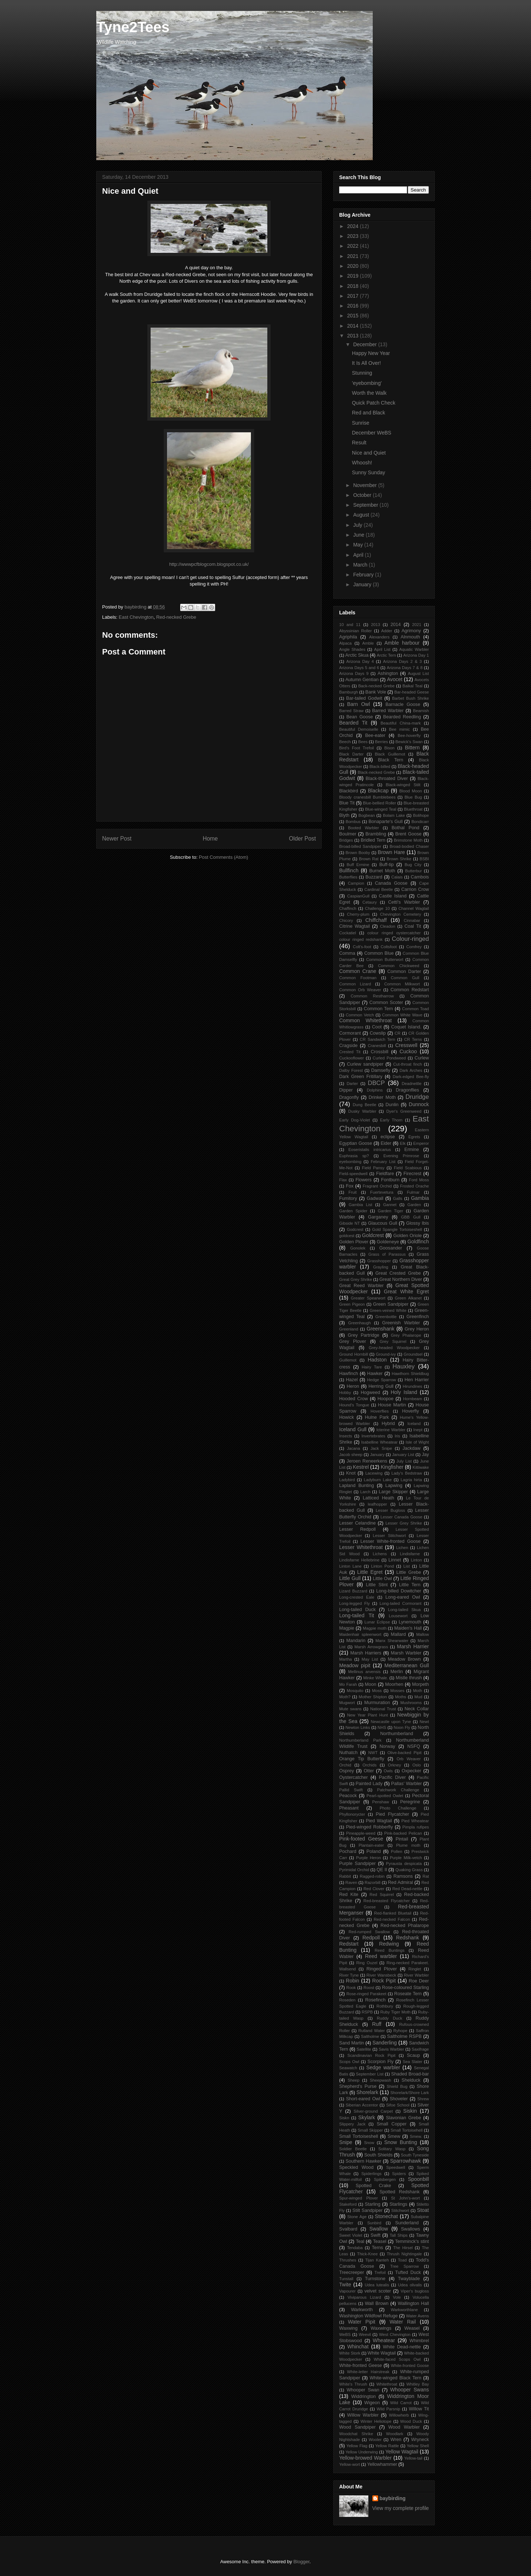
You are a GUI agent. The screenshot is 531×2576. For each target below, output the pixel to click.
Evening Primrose (401, 1156)
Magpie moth (375, 1628)
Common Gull (405, 978)
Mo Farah (348, 1684)
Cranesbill (377, 1045)
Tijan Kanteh (377, 2260)
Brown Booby (357, 852)
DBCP (376, 1083)
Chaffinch (347, 908)
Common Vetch (360, 1015)
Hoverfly (410, 1411)
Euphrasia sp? (354, 1156)
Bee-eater (375, 735)
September (366, 505)
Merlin (396, 1671)
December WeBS (371, 433)
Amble (368, 643)
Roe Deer (419, 1981)
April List (382, 649)
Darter (352, 1083)
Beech (345, 741)
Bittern (412, 747)
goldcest (346, 1235)
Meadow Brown (404, 1659)
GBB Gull (410, 1217)
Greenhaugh (359, 1323)
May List (370, 1659)
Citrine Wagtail (354, 926)
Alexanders (379, 637)
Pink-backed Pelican (403, 1833)
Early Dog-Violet (354, 1120)
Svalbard (348, 2229)
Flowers (364, 1179)
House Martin (392, 1404)
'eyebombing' (367, 383)
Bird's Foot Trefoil (356, 748)
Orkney (394, 1765)
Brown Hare (391, 852)
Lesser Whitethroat (361, 1547)
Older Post (302, 838)
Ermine (411, 1149)
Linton (416, 1560)
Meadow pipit (354, 1665)
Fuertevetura (381, 1192)
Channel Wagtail (413, 908)
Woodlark (394, 2434)
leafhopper (377, 1504)
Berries (381, 741)
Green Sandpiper (390, 1304)
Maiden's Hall (408, 1628)
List (406, 1566)
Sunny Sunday (368, 472)
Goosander (390, 1248)
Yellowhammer (382, 2464)
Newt (424, 1721)
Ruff (376, 2024)
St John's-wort (405, 2198)
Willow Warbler (363, 2415)
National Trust (383, 1709)
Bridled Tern (373, 840)
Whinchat (357, 2346)
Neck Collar (416, 1708)
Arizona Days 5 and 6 (359, 667)
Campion (356, 883)
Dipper (346, 1090)
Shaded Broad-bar (410, 2074)
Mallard (398, 1634)
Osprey (346, 1770)
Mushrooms (411, 1702)
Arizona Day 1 (416, 655)
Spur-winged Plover (358, 2198)
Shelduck (411, 2080)
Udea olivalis (410, 2285)
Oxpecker (411, 1770)
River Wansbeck (381, 1975)
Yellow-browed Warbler (365, 2458)
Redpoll (371, 1937)
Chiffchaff (376, 920)
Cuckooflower (351, 1058)
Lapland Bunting (356, 1485)
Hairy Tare (372, 1367)
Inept (417, 1430)
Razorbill (373, 1882)
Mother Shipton (373, 1697)
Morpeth (420, 1684)
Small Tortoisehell (407, 2130)
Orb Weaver (409, 1759)
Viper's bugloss (415, 2291)
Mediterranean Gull (406, 1665)
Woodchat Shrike (356, 2434)
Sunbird (374, 2223)
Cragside (348, 1045)
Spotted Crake (373, 2185)
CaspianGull (358, 896)
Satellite (364, 2049)
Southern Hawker (363, 2161)
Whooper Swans (409, 2389)
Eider (386, 1143)
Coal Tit (412, 926)
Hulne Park (377, 1417)
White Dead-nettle (402, 2346)
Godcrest (355, 1229)
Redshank (407, 1937)
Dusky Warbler (362, 1111)
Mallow (422, 1634)
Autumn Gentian (362, 679)
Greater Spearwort (368, 1298)
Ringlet (414, 1969)
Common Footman (357, 978)
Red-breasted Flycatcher (387, 1901)
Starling (372, 2204)
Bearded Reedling (402, 716)
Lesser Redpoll (357, 1529)
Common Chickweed (398, 965)
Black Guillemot (390, 754)
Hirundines (412, 1386)
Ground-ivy (386, 1354)
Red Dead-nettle (407, 1888)
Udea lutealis (377, 2285)
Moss (377, 1690)
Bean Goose (359, 716)
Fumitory (348, 1198)
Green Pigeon (352, 1304)
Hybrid (388, 1423)
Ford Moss (419, 1180)
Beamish (421, 710)
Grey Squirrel (393, 1341)
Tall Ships (398, 2235)
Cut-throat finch (407, 1064)
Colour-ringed (410, 938)
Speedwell (395, 2167)
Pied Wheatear (415, 1821)
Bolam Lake (394, 815)
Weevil (365, 2334)
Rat (426, 1876)
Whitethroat (386, 2384)
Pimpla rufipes (415, 1827)
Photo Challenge (398, 1808)
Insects (345, 1436)
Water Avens (417, 2316)
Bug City (413, 864)
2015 (353, 315)
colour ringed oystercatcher (393, 933)
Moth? (344, 1697)
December (365, 344)
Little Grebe (408, 1572)
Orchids (370, 1765)
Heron (352, 1386)
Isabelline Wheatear (379, 1442)
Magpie (346, 1628)
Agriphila (348, 637)
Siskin (410, 2111)
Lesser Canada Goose (401, 1517)
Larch (365, 1492)
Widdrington (363, 2396)
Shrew (423, 2099)
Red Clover (374, 1888)
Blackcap (378, 790)
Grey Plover (352, 1341)
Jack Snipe (381, 1448)
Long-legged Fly (354, 1603)
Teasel (379, 2241)
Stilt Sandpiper (367, 2210)
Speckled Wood (356, 2167)
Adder (386, 631)
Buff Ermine (358, 864)
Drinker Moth (382, 1097)
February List (383, 1161)
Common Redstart (410, 989)
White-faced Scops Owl (397, 2359)
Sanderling (384, 2043)
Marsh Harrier (413, 1646)
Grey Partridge (364, 1335)
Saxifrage (420, 2049)
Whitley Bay (417, 2384)
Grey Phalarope (406, 1335)
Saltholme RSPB (404, 2036)
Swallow (378, 2229)
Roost (369, 1987)
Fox (349, 1186)
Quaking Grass (409, 1870)
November (365, 485)
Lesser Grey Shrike (403, 1523)
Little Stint (377, 1584)
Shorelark (367, 2092)
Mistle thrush (409, 1677)
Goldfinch (418, 1241)
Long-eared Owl (402, 1597)
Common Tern (378, 1008)
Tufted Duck (408, 2272)
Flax (343, 1180)
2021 (353, 256)
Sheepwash (380, 2080)
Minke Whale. (375, 1678)
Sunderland (407, 2222)
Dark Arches (410, 1070)
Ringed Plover (382, 1968)
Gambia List (360, 1204)
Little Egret (370, 1572)
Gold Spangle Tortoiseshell (397, 1229)
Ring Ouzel (366, 1963)
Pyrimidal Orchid (354, 1870)
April (359, 555)
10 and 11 (350, 624)
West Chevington (394, 2334)
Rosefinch (375, 2000)
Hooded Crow (353, 1398)
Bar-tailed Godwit (364, 698)
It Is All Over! (366, 363)
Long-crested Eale (356, 1597)
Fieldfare (385, 1173)
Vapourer (347, 2291)
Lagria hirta (411, 1480)
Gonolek (357, 1248)
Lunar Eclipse (377, 1622)
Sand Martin (351, 2043)
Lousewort (398, 1616)
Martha (345, 1659)
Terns (377, 2247)
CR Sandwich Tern (377, 1039)
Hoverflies (380, 1411)
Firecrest (412, 1173)
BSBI (424, 859)
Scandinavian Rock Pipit (371, 2055)
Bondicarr (420, 821)
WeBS (345, 2334)
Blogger (301, 2561)
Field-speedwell (353, 1173)
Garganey (378, 1217)
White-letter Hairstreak (368, 2372)
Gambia (420, 1198)
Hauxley (403, 1366)
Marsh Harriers (365, 1653)
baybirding (393, 2498)
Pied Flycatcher (392, 1814)
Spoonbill (418, 2179)
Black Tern (390, 759)
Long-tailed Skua (404, 1609)
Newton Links (357, 1727)
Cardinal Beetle (378, 889)
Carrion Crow (415, 889)
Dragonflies (407, 1090)
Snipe (345, 2142)
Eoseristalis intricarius (369, 1149)
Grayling (380, 1267)
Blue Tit (346, 803)
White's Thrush (353, 2384)
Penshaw (380, 1802)
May (358, 545)
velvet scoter (377, 2291)
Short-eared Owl (363, 2098)
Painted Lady (369, 1783)
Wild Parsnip (388, 2409)
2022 (353, 246)
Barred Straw (351, 710)
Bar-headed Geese (411, 692)
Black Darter (351, 754)
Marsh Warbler (406, 1653)
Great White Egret (406, 1291)
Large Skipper (393, 1491)
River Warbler (416, 1975)
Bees (363, 741)
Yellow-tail (413, 2458)
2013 (353, 336)
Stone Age (357, 2216)
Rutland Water (371, 2030)
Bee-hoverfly (409, 735)
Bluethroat (413, 809)
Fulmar (413, 1192)
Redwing (389, 1944)
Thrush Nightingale (404, 2254)
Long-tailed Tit (356, 1615)
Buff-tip (386, 864)
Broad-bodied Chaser (409, 846)
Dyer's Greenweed (403, 1111)
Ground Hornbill (353, 1354)
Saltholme (370, 2036)
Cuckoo (408, 1051)
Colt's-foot (362, 947)
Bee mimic (399, 729)
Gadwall (375, 1198)
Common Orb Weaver (360, 990)
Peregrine (410, 1801)
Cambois (420, 877)
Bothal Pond (405, 827)
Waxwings (381, 2328)
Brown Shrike (399, 859)
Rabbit (345, 1876)
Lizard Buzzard (353, 1591)
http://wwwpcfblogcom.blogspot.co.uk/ (209, 564)
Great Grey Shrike (355, 1279)
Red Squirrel (381, 1894)
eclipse (388, 1136)
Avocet (395, 679)
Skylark (366, 2117)
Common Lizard (355, 984)
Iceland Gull (353, 1429)
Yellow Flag (357, 2446)
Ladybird (347, 1480)
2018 (353, 286)
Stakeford (348, 2204)
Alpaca (345, 643)
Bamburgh (348, 692)
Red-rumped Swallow (369, 1932)
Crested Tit (349, 1052)
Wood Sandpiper (357, 2427)
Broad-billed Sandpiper (360, 846)
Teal (360, 2241)
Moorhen (394, 1684)
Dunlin (392, 1104)
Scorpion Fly (381, 2061)
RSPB (367, 2012)
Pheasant (348, 1808)
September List (370, 2074)
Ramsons (403, 1876)
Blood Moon (410, 791)
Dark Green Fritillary (360, 1076)
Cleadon (387, 926)
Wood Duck (411, 2421)
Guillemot (347, 1360)
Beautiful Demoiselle (358, 729)
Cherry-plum (358, 914)
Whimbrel (419, 2340)
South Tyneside (415, 2155)
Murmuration (377, 1702)
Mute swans (350, 1709)
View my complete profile (400, 2508)
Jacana (353, 1448)
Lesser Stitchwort (389, 1535)
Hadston (377, 1360)
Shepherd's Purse (357, 2086)
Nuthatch (348, 1752)
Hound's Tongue (354, 1405)
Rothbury (384, 2006)
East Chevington (136, 617)
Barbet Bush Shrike (410, 698)
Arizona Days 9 (354, 673)
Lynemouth (410, 1622)
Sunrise (360, 423)
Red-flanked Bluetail (392, 1913)
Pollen (396, 1851)
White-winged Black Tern (395, 2377)
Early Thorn (391, 1120)
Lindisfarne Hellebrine (359, 1560)
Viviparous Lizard (364, 2297)
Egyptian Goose (355, 1143)
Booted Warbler (363, 828)
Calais (397, 877)
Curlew (422, 1058)
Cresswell (406, 1045)
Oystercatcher (353, 1777)
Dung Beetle (364, 1104)
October (363, 495)
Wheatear (384, 2340)
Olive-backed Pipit (404, 1752)
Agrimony (411, 630)
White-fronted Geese (360, 2365)
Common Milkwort (402, 984)
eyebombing (350, 1161)
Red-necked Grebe (176, 617)
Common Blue (379, 953)
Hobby (345, 1392)
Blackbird (348, 790)
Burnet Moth (382, 870)
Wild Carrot (401, 2403)
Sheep (353, 2080)
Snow (369, 2142)
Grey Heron (416, 1329)
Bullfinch (348, 870)
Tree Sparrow (404, 2266)
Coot (377, 1027)
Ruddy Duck (389, 2018)
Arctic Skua (357, 655)
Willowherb (399, 2415)
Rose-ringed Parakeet (366, 1994)
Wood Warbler (404, 2427)
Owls (388, 1771)
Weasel (412, 2328)
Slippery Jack (352, 2124)
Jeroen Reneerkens (366, 1461)
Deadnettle (412, 1083)
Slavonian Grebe (403, 2117)
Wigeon (372, 2402)
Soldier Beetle (353, 2149)
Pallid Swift (351, 1790)
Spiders (399, 2173)
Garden (414, 1204)
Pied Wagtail (379, 1820)
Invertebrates (373, 1436)
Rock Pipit (384, 1981)
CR (397, 1033)
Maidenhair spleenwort (360, 1634)
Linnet (394, 1560)
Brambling (375, 834)
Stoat (423, 2210)
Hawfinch (348, 1373)
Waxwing (348, 2328)
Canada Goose (391, 883)
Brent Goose (408, 834)
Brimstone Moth (408, 840)
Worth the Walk (369, 393)
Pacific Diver (392, 1777)
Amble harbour (401, 643)
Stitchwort (400, 2210)
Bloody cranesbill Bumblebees (367, 797)
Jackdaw (411, 1448)
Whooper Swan (362, 2389)
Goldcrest (373, 1235)
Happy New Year (371, 353)
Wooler (375, 2439)
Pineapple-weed (360, 1833)
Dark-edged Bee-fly (411, 1076)
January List (403, 1454)
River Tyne (349, 1975)
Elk (403, 1143)
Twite (345, 2284)
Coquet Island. (406, 1027)
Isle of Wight (417, 1442)
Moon (370, 1684)
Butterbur (413, 871)
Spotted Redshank (399, 2191)
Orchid (345, 1765)
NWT (372, 1752)
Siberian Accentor (362, 2105)
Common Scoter (386, 1002)
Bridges (346, 840)
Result (359, 442)
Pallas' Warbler (406, 1783)
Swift (375, 2235)
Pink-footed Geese (361, 1839)
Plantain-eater (371, 1845)
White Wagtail (382, 2353)
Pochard (347, 1851)
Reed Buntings (389, 1950)
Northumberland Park (360, 1740)
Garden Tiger (390, 1211)
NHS (381, 1727)
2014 (353, 326)
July (358, 525)
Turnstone (375, 2278)
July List (404, 1461)
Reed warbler (381, 1956)
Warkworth (362, 2309)
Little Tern (409, 1584)
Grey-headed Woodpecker (394, 1347)
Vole (397, 2297)
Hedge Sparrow (381, 1380)
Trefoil (380, 2272)
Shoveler (398, 2098)
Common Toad (415, 1009)
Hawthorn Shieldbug (410, 1373)
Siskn (344, 2118)
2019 (353, 276)
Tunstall (346, 2278)
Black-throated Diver (386, 778)
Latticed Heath (378, 1498)
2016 (353, 306)
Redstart (348, 1944)
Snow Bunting (400, 2142)
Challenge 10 (377, 908)
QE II (382, 1869)
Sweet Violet (350, 2235)
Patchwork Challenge (398, 1790)
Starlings (398, 2204)
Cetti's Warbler (404, 902)
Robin (352, 1981)
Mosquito (355, 1690)
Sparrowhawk (405, 2161)
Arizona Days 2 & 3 (402, 661)
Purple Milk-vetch (406, 1857)
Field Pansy (373, 1168)
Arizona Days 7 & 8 (404, 667)
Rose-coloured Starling (405, 1987)
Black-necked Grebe (376, 772)
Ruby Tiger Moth (395, 2012)
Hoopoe (385, 1398)
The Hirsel (403, 2247)
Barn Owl (358, 704)
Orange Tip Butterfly (361, 1758)
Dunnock (419, 1104)
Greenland (348, 1329)
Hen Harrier (416, 1379)
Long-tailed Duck (357, 1609)
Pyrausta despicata (404, 1863)
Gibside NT (349, 1223)
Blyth (344, 815)
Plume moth (408, 1845)
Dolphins (375, 1090)
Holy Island (404, 1392)
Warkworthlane (404, 2309)
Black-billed (379, 766)
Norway (387, 1746)
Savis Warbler (391, 2049)
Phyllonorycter (352, 1814)
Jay (425, 1454)
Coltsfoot (389, 947)
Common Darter (404, 971)
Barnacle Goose (402, 704)
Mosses (397, 1690)
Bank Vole (375, 692)
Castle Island (393, 896)
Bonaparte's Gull (385, 821)
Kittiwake (420, 1467)
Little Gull (350, 1578)
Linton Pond (382, 1566)
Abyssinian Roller (355, 631)
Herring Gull (381, 1386)
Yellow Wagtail (401, 2452)
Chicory (346, 920)
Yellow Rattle (387, 2446)
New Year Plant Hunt (367, 1715)
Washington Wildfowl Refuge (368, 2315)
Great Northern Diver (400, 1279)
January (363, 584)
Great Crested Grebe (397, 1273)
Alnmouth (410, 637)
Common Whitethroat (365, 1020)
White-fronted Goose (410, 2365)
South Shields (378, 2155)
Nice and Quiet (369, 453)
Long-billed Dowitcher (398, 1591)
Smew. (416, 2136)
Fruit (352, 1192)
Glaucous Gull (382, 1223)
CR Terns (413, 1039)
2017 (353, 296)
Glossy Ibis (417, 1223)
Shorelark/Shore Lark (409, 2092)
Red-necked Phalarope (404, 1925)
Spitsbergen (385, 2179)
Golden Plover (353, 1241)
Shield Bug (397, 2086)
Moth (417, 1690)
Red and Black (368, 413)
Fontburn (390, 1179)
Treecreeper (351, 2272)
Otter (369, 1770)
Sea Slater (412, 2061)
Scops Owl (349, 2061)
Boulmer (347, 834)
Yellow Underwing (361, 2452)
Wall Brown (376, 2303)
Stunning (362, 373)
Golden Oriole (407, 1235)
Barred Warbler (388, 710)
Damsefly (380, 1070)
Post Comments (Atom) (223, 857)
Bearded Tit (353, 723)
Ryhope (400, 2030)
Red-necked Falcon (392, 1919)
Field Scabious (408, 1168)
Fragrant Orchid (377, 1186)
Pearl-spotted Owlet (385, 1795)
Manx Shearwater (392, 1640)
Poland (374, 1851)
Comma (347, 953)
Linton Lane (350, 1566)
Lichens (380, 1554)
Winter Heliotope (375, 2421)
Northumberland (396, 1733)
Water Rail (402, 2322)
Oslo (416, 1765)
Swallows (410, 2229)
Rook (351, 1987)
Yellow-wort (349, 2464)
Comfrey (414, 947)
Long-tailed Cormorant (401, 1603)
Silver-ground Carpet (373, 2111)
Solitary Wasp (391, 2149)
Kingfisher (392, 1467)
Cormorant (350, 1033)
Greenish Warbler (401, 1322)
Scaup (413, 2055)
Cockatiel (347, 933)
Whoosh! (362, 463)
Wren (396, 2439)
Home (210, 838)
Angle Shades (352, 649)
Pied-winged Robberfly (369, 1827)
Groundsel (413, 1354)
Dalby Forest (351, 1070)
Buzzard (373, 877)
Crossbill (379, 1051)
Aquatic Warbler (414, 649)
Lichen (402, 1547)
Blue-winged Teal (380, 809)
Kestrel (361, 1467)
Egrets (414, 1137)
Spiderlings (371, 2173)
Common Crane (357, 971)
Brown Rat (369, 859)
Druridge (417, 1096)
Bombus (353, 821)
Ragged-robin (372, 1876)
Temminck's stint (412, 2241)
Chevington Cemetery (400, 914)
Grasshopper (379, 1261)
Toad (402, 2260)
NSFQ (413, 1746)
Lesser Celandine (357, 1523)
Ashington (387, 673)
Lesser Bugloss (390, 1510)
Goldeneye (388, 1241)
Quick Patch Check (373, 403)
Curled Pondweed (389, 1058)
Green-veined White (388, 1310)
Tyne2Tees (133, 27)
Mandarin (355, 1640)
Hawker (375, 1373)
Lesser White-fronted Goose (390, 1541)
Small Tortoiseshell (358, 2136)
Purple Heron (368, 1857)
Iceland (413, 1423)
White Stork (349, 2353)
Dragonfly (349, 1097)
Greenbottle (385, 1316)
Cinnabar (412, 920)
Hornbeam (412, 1399)
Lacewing (374, 1473)
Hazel (352, 1379)
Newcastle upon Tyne (391, 1721)
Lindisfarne (410, 1554)
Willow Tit (419, 2408)
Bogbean (366, 815)
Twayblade (409, 2278)
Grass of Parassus (387, 1254)
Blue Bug (413, 797)
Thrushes (347, 2260)
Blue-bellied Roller (379, 803)
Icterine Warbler (391, 1430)
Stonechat (386, 2216)
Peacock (348, 1795)
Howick (346, 1417)
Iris (397, 1436)
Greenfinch (417, 1316)
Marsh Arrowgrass (371, 1647)
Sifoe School (398, 2105)
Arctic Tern (386, 655)
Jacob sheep (351, 1454)
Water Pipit (361, 2322)
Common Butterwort (384, 959)
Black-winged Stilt (403, 785)
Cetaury (370, 902)
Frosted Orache (414, 1186)
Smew (394, 2136)
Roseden (347, 2000)
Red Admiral (400, 1882)
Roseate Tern (408, 1993)
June (359, 535)
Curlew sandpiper (365, 1064)
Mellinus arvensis (364, 1671)
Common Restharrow (372, 996)
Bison (389, 748)
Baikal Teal (413, 686)
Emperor (421, 1143)
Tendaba (355, 2247)
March (361, 565)
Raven (351, 1882)
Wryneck (420, 2439)
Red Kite (348, 1894)
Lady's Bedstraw (406, 1473)
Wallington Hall (413, 2303)
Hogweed (370, 1392)
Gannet (389, 1204)
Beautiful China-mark (400, 723)
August (361, 515)
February (364, 575)
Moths (400, 1697)
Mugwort (347, 1702)
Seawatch (348, 2068)
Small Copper (392, 2124)
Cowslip (378, 1033)
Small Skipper (370, 2130)
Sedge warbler (383, 2067)
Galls (397, 1198)
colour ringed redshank (361, 939)
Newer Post (117, 838)
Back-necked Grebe (376, 686)
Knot (351, 1473)
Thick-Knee (367, 2254)
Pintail (402, 1839)
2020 (353, 266)
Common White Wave (402, 1015)
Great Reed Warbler (361, 1285)
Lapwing (393, 1485)
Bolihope (421, 815)
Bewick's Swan (409, 741)
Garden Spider (353, 1211)
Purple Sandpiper (357, 1863)
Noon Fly (402, 1727)
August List (418, 673)
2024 (353, 226)
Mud (418, 1697)
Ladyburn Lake (378, 1480)
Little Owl (382, 1578)
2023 (353, 236)
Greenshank (380, 1329)
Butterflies (348, 877)
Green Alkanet (408, 1298)
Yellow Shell (418, 2446)
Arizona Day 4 (360, 661)
